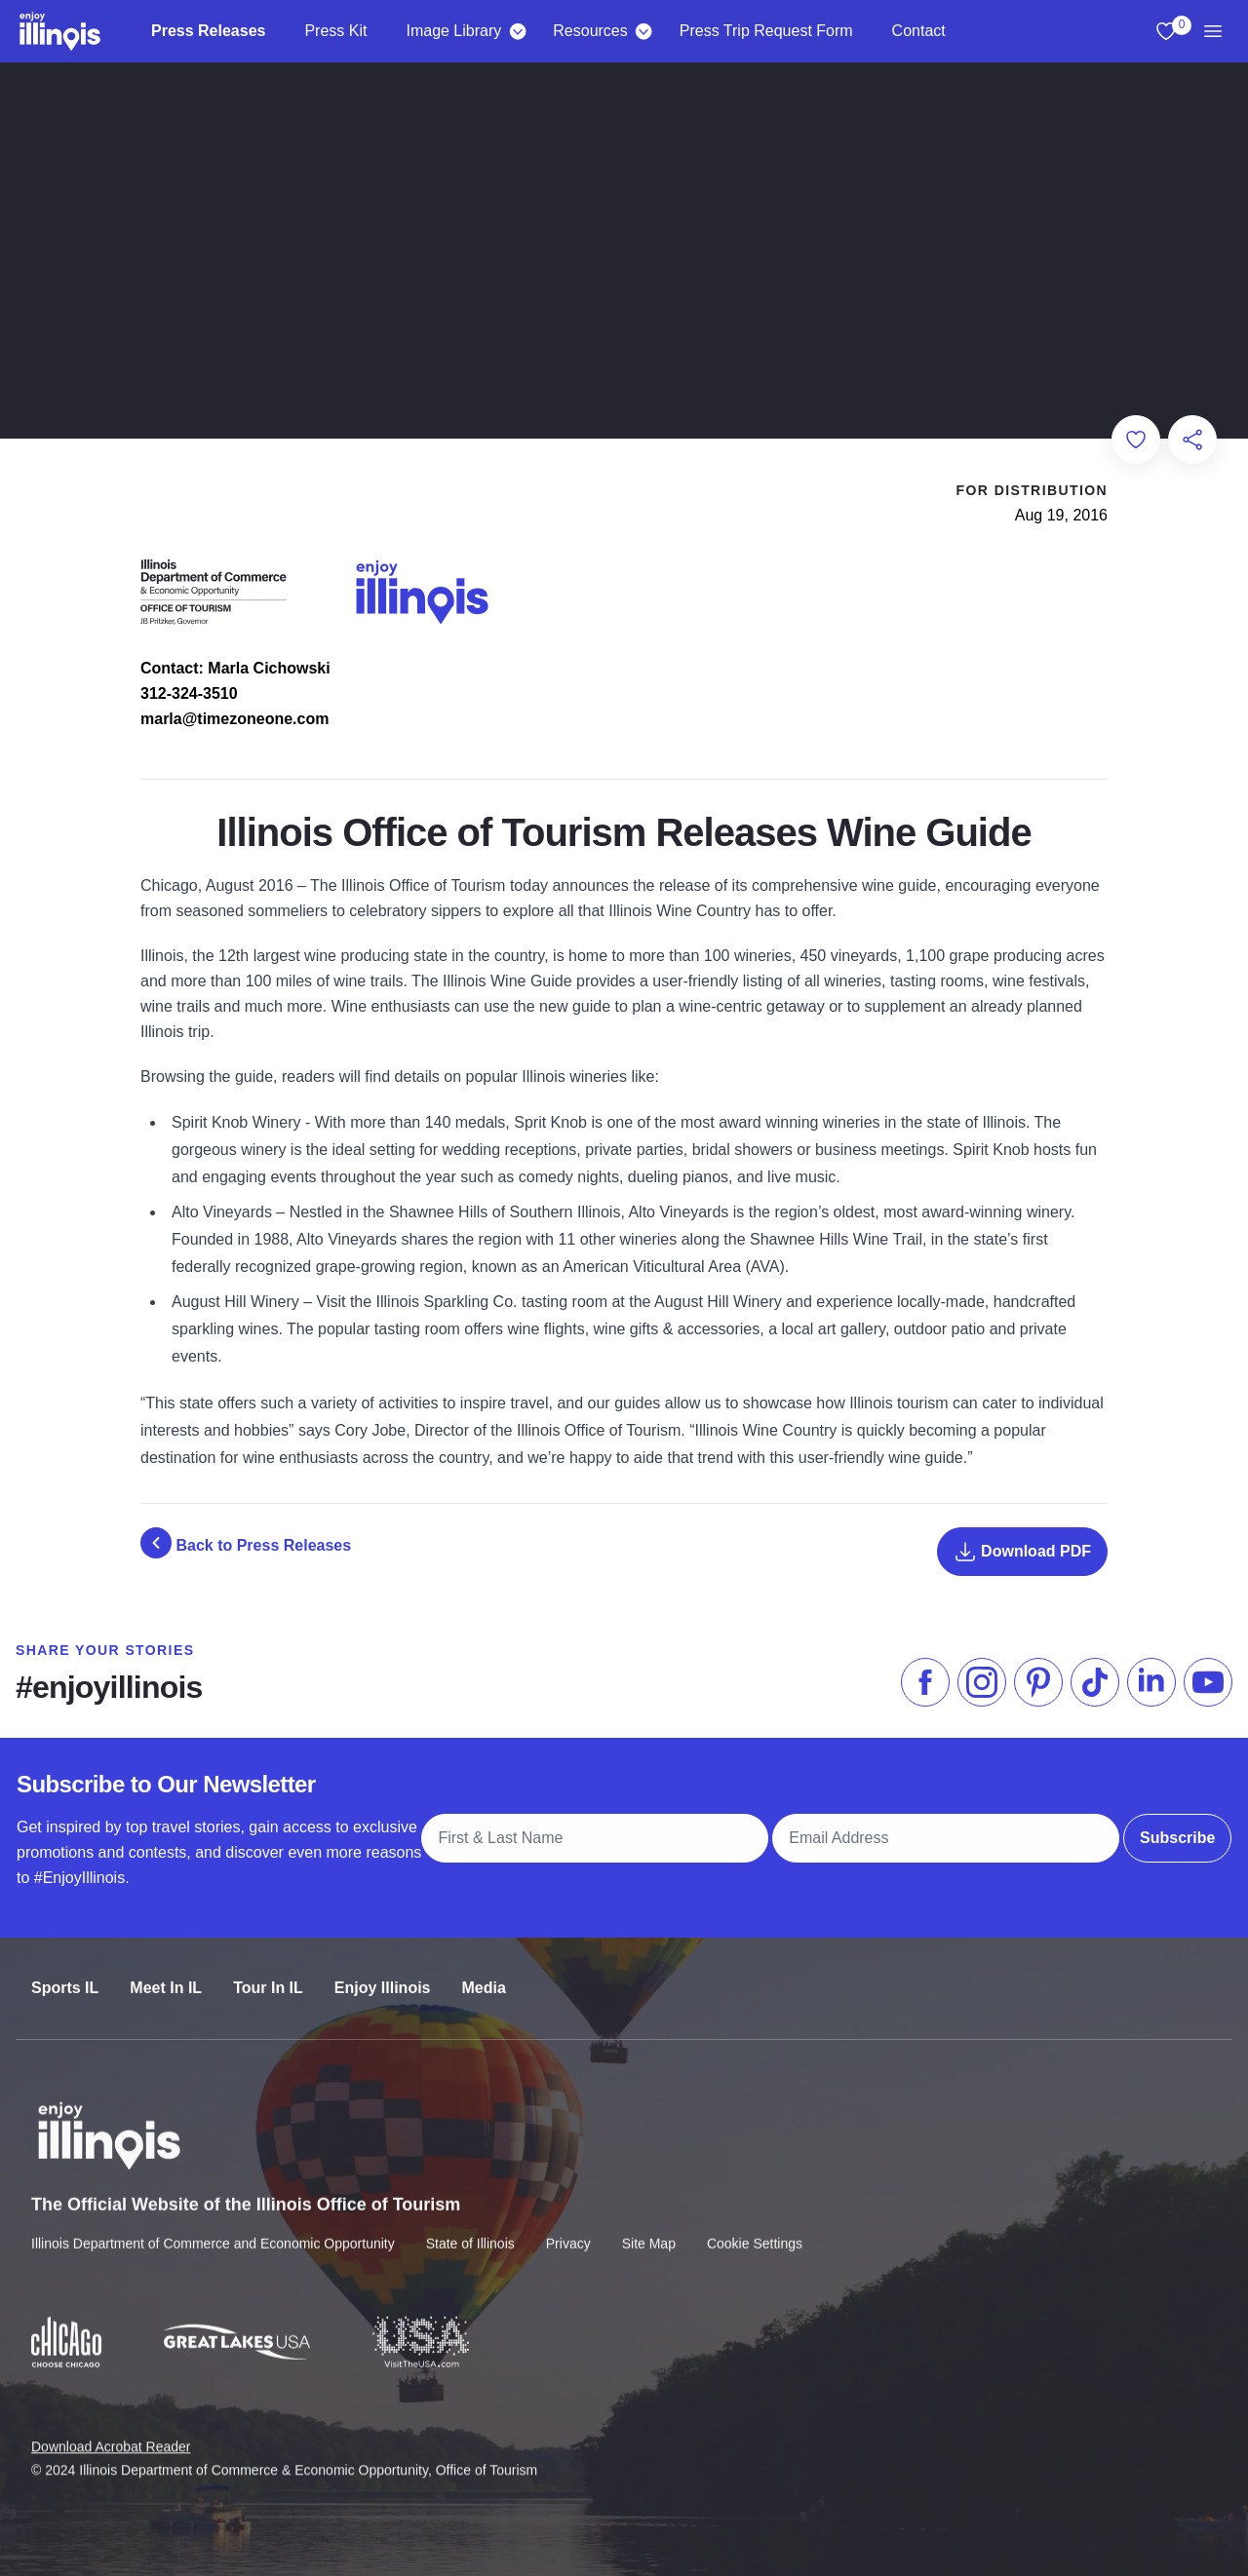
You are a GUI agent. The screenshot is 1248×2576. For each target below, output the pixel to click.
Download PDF (1022, 1551)
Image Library (453, 30)
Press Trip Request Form (766, 30)
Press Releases (208, 30)
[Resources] (644, 31)
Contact (919, 30)
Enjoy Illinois (382, 1972)
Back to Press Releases (245, 1542)
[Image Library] (517, 31)
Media (484, 1972)
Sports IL (64, 1972)
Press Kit (335, 30)
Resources (590, 30)
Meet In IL (166, 1972)
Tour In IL (268, 1972)
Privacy (568, 2226)
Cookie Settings (754, 2226)
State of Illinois (470, 2226)
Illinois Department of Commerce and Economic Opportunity (213, 2226)
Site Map (649, 2226)
